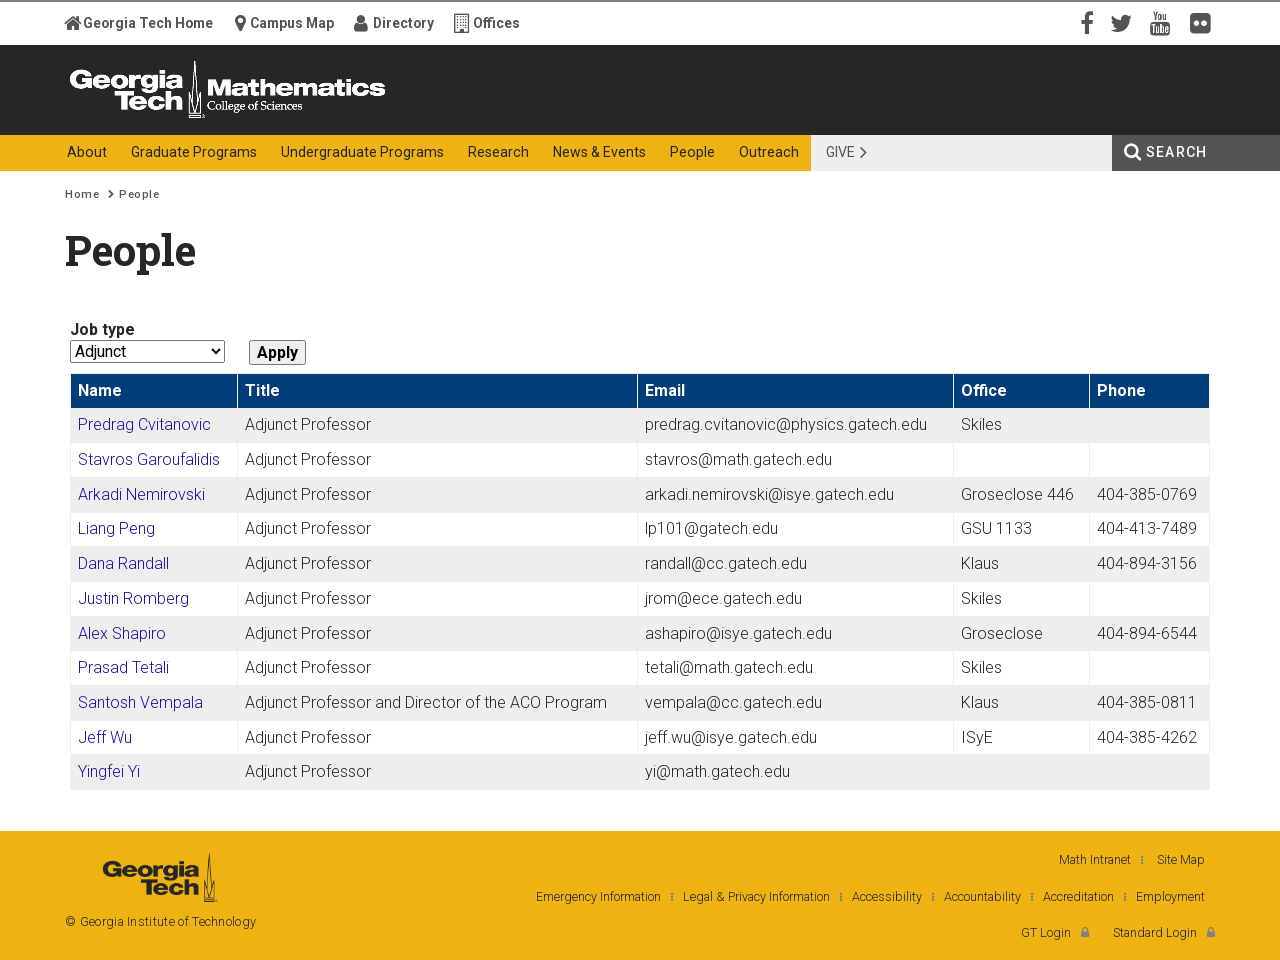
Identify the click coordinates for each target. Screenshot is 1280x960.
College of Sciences (419, 117)
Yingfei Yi (109, 771)
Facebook (1085, 22)
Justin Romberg (133, 598)
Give (840, 152)
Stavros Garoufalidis (149, 459)
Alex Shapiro (122, 633)
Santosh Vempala (140, 702)
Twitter (1125, 22)
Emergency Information (598, 896)
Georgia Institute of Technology (143, 117)
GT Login (1046, 932)
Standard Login (1155, 932)
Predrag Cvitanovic (144, 424)
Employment (1170, 896)
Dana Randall (123, 563)
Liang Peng (116, 528)
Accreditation (1078, 896)
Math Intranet (1095, 859)
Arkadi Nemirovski (141, 494)
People (139, 194)
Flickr (1205, 22)
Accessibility (887, 896)
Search (1176, 152)
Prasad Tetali (123, 667)
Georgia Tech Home (148, 23)
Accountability (982, 896)
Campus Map (292, 23)
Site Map (1181, 859)
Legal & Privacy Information (756, 896)
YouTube (1165, 22)
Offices (496, 23)
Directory (403, 23)
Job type (102, 329)
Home (82, 194)
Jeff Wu (105, 737)
